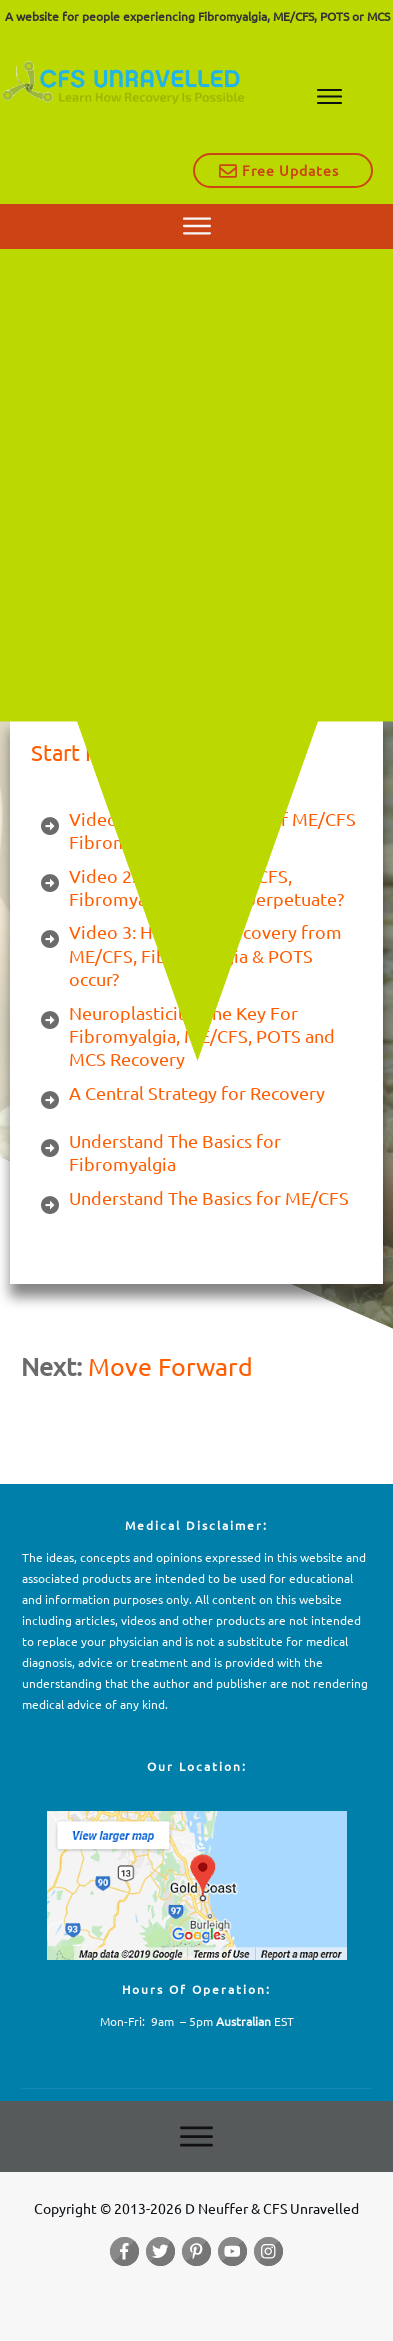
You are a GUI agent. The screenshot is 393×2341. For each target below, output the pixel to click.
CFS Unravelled (135, 461)
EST (255, 2021)
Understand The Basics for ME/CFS (209, 1197)
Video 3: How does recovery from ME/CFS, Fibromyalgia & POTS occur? (205, 955)
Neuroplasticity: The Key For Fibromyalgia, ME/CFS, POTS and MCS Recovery (202, 1036)
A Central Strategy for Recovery (197, 1092)
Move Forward (170, 1366)
